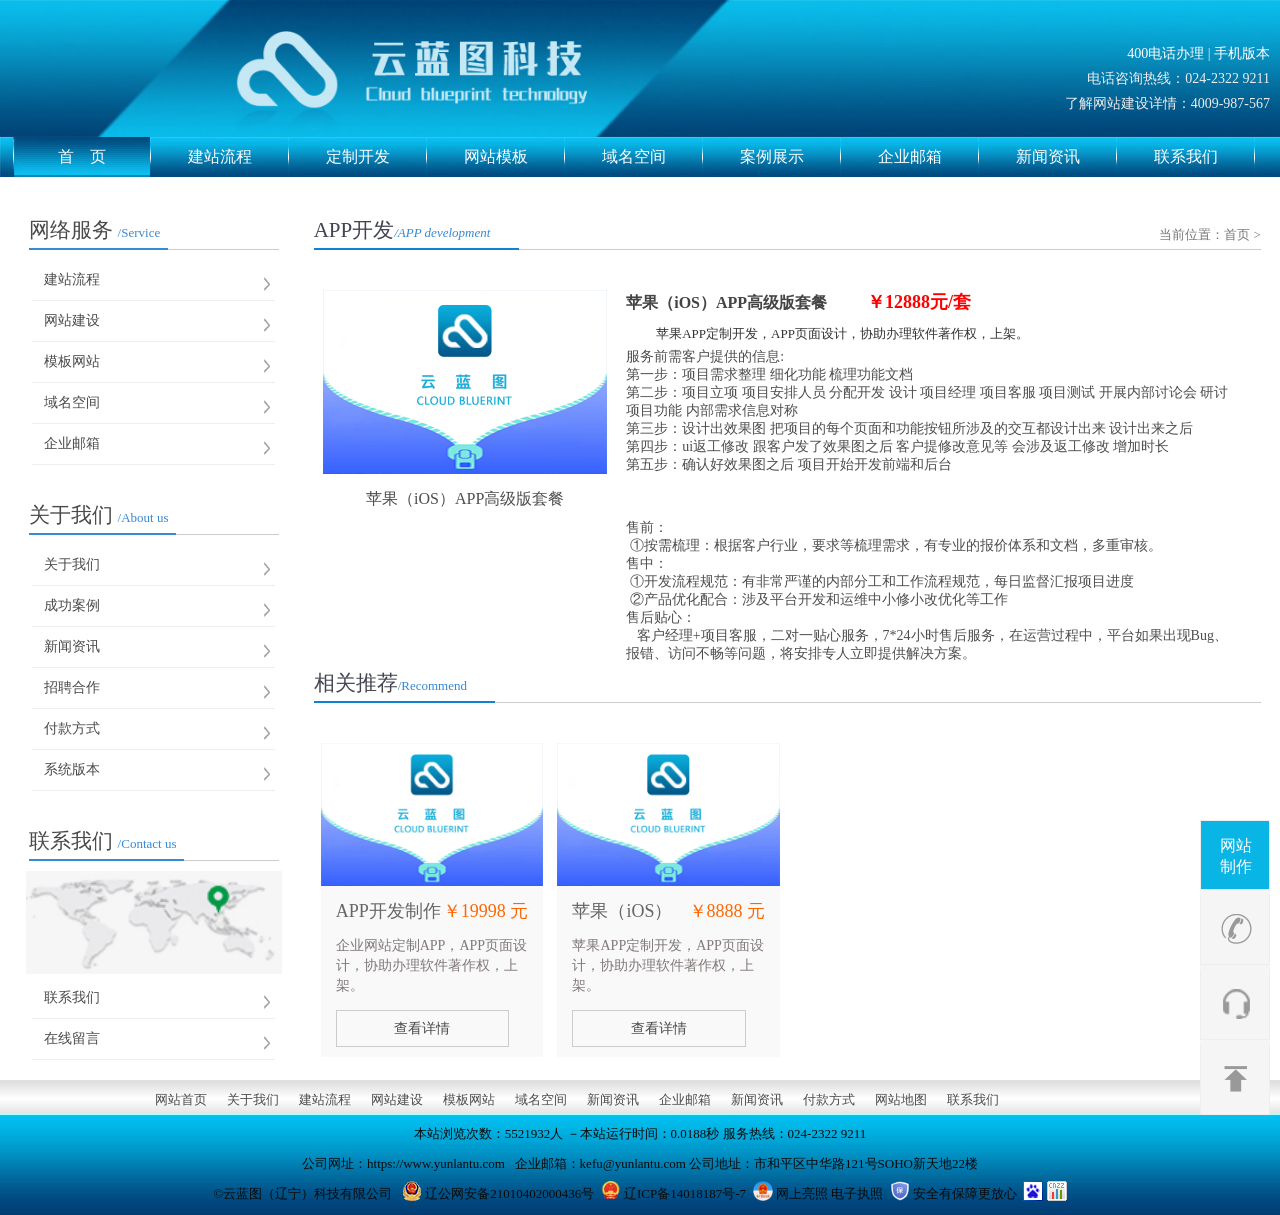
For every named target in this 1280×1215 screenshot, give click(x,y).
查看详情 (422, 1028)
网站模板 (514, 157)
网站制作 (1236, 856)
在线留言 (72, 1038)
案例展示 (790, 157)
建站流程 (238, 157)
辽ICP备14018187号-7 (685, 1193)
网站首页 (181, 1099)
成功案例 (72, 605)
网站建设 (72, 320)
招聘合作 (72, 687)
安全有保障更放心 (965, 1193)
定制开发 (376, 157)
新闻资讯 (1066, 157)
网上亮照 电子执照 (829, 1193)
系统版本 (72, 769)
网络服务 (95, 230)
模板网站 (72, 361)
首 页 (104, 157)
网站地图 (901, 1099)
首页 (1237, 234)
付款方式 (72, 728)
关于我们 (99, 515)
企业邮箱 (928, 157)
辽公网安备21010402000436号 (509, 1193)
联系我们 (1204, 157)
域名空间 (652, 157)
